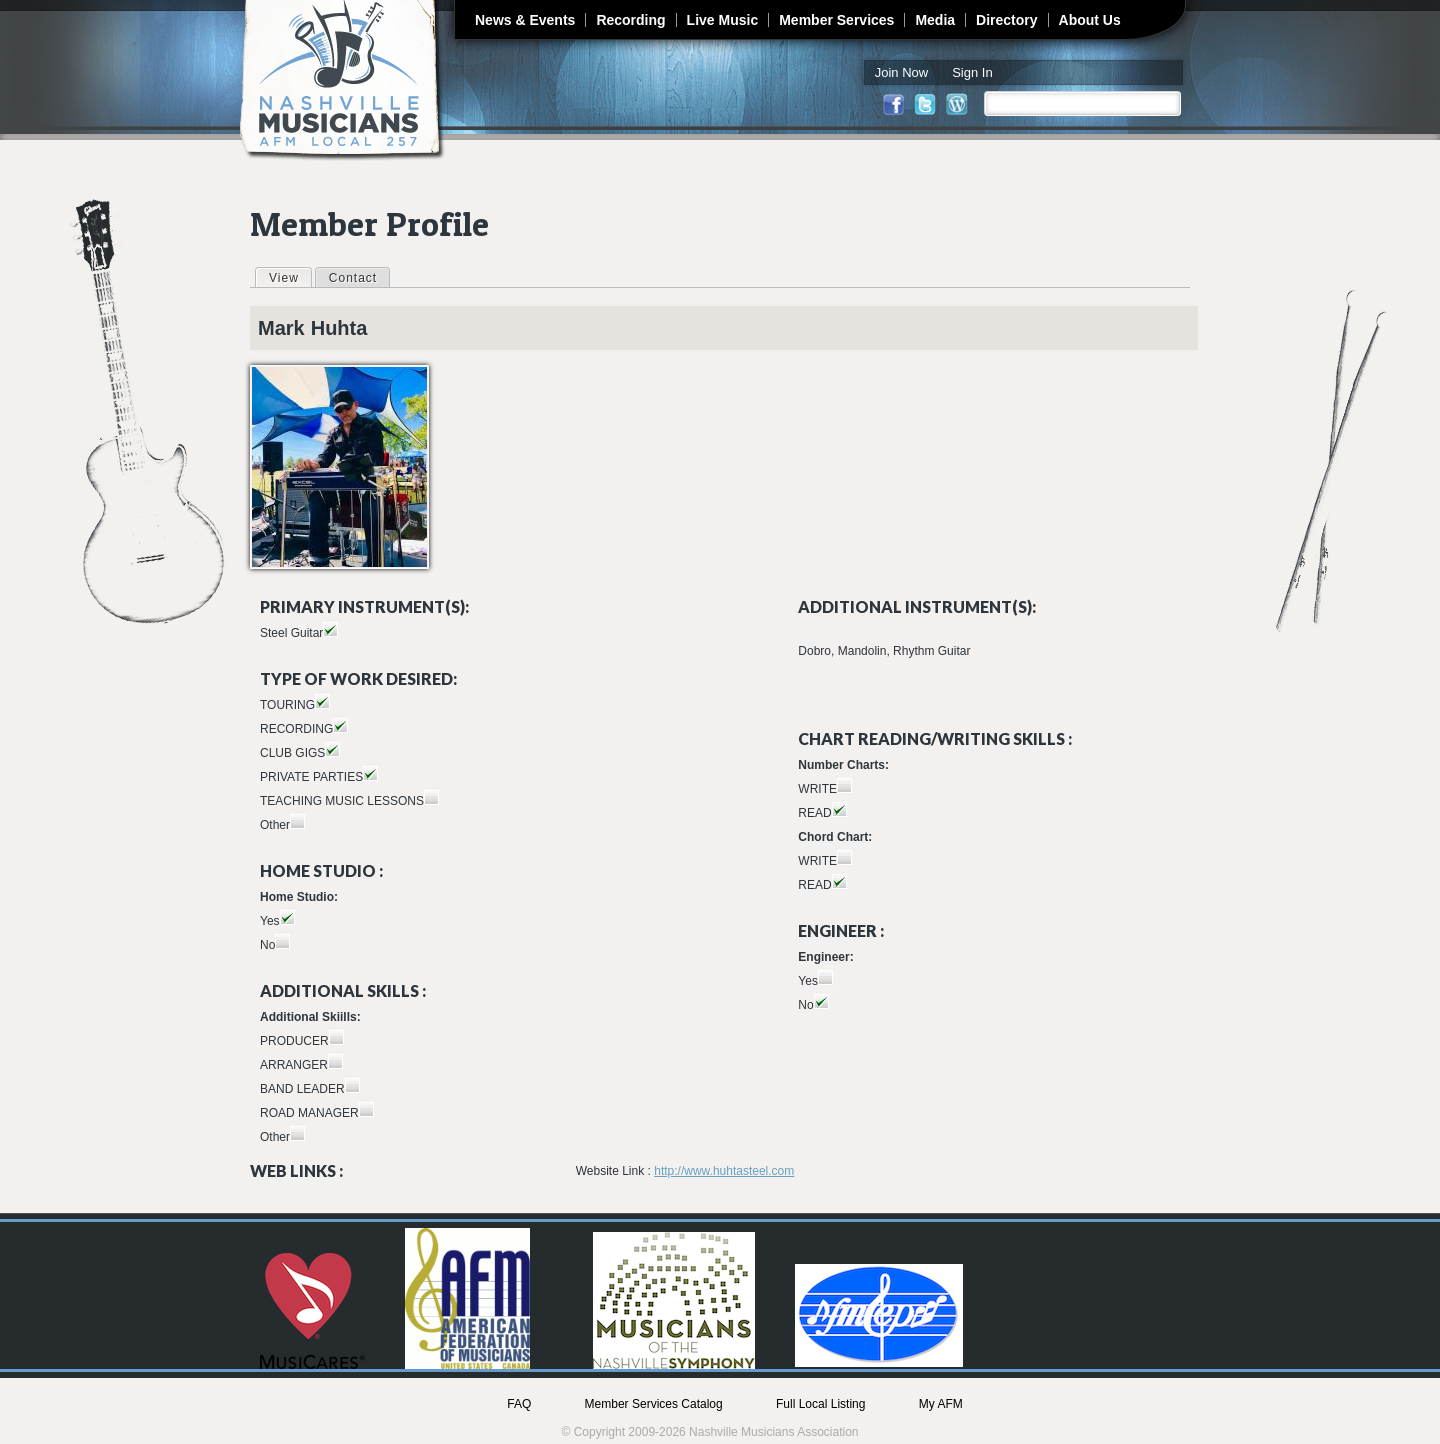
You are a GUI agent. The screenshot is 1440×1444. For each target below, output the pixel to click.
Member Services (836, 20)
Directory (1006, 20)
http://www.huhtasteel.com (724, 1171)
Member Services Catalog (654, 1404)
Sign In (972, 72)
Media (935, 20)
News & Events (525, 20)
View (290, 277)
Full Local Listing (820, 1404)
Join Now (901, 72)
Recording (630, 20)
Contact (353, 278)
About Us (1090, 20)
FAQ (519, 1404)
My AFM (941, 1404)
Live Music (723, 20)
